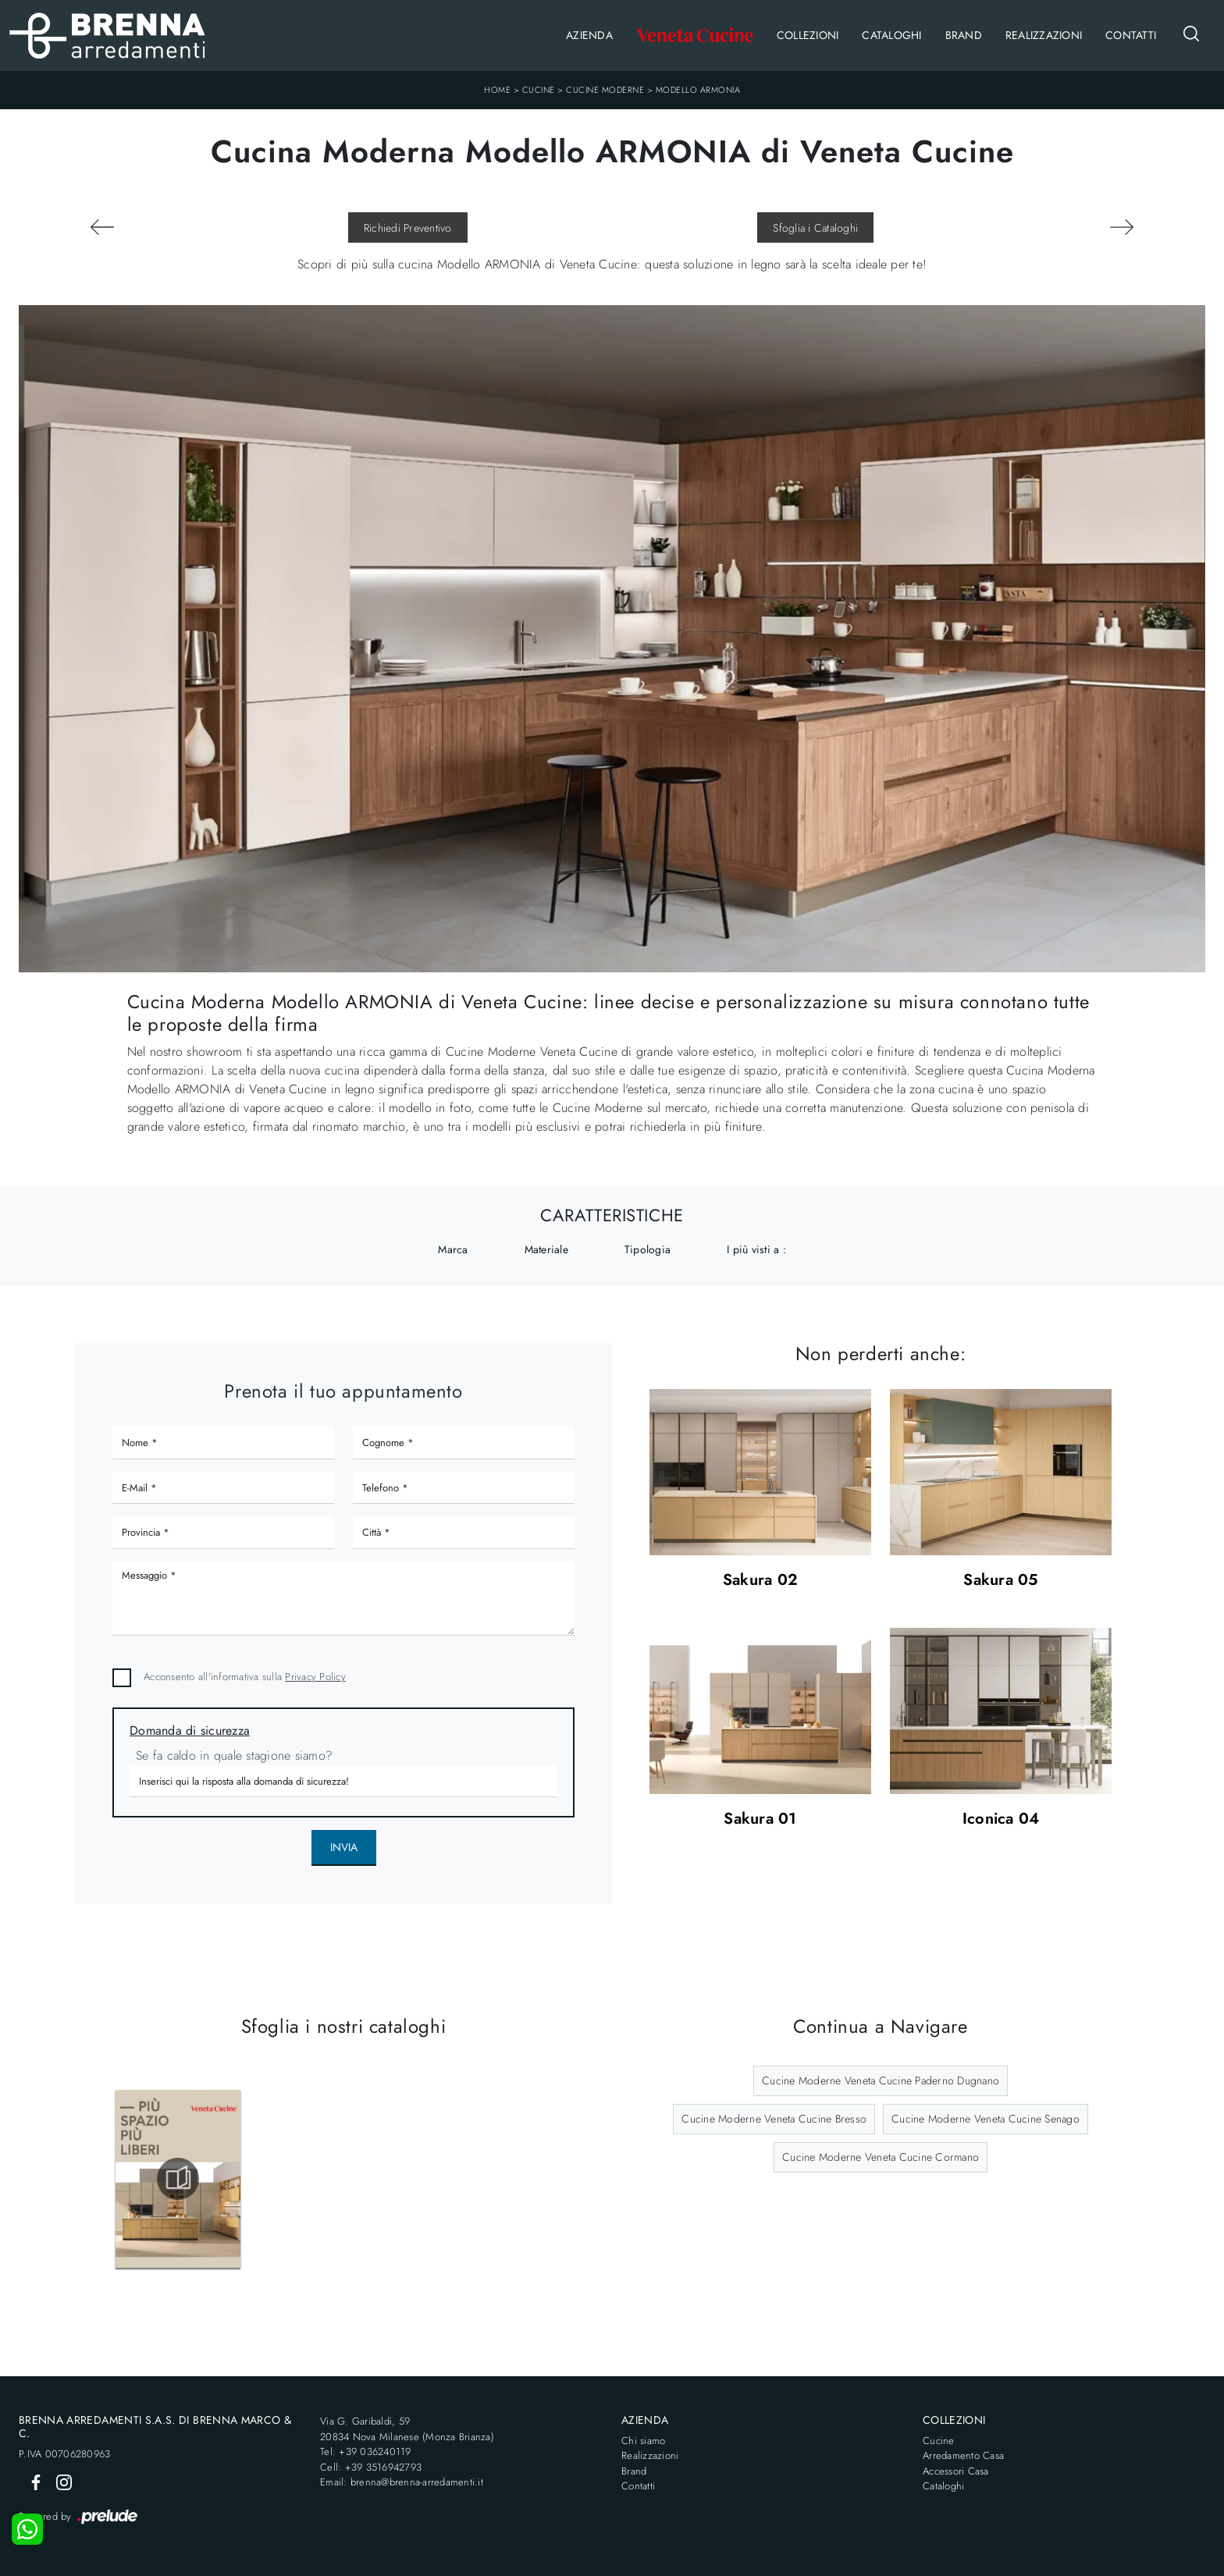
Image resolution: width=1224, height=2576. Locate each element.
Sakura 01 (760, 1819)
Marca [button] (453, 1249)
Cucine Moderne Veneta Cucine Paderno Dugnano (880, 2080)
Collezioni (808, 35)
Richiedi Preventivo (408, 228)
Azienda (589, 35)
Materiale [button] (546, 1249)
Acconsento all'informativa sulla (245, 1676)
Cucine (538, 89)
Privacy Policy (315, 1676)
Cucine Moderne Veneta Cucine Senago (985, 2119)
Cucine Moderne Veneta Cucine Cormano (880, 2157)
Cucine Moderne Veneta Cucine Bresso (773, 2119)
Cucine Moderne (605, 89)
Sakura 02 (760, 1580)
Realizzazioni (1043, 35)
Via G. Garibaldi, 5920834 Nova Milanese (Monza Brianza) (407, 2429)
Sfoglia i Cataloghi (815, 228)
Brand (963, 35)
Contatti (1130, 35)
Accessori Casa (956, 2471)
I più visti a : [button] (756, 1249)
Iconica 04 (1001, 1819)
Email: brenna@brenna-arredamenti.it (401, 2482)
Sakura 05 (1000, 1580)
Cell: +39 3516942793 (371, 2467)
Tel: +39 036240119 (365, 2451)
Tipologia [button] (647, 1249)
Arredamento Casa (963, 2455)
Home (497, 89)
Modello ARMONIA (698, 89)
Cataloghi (891, 35)
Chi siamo (643, 2440)
